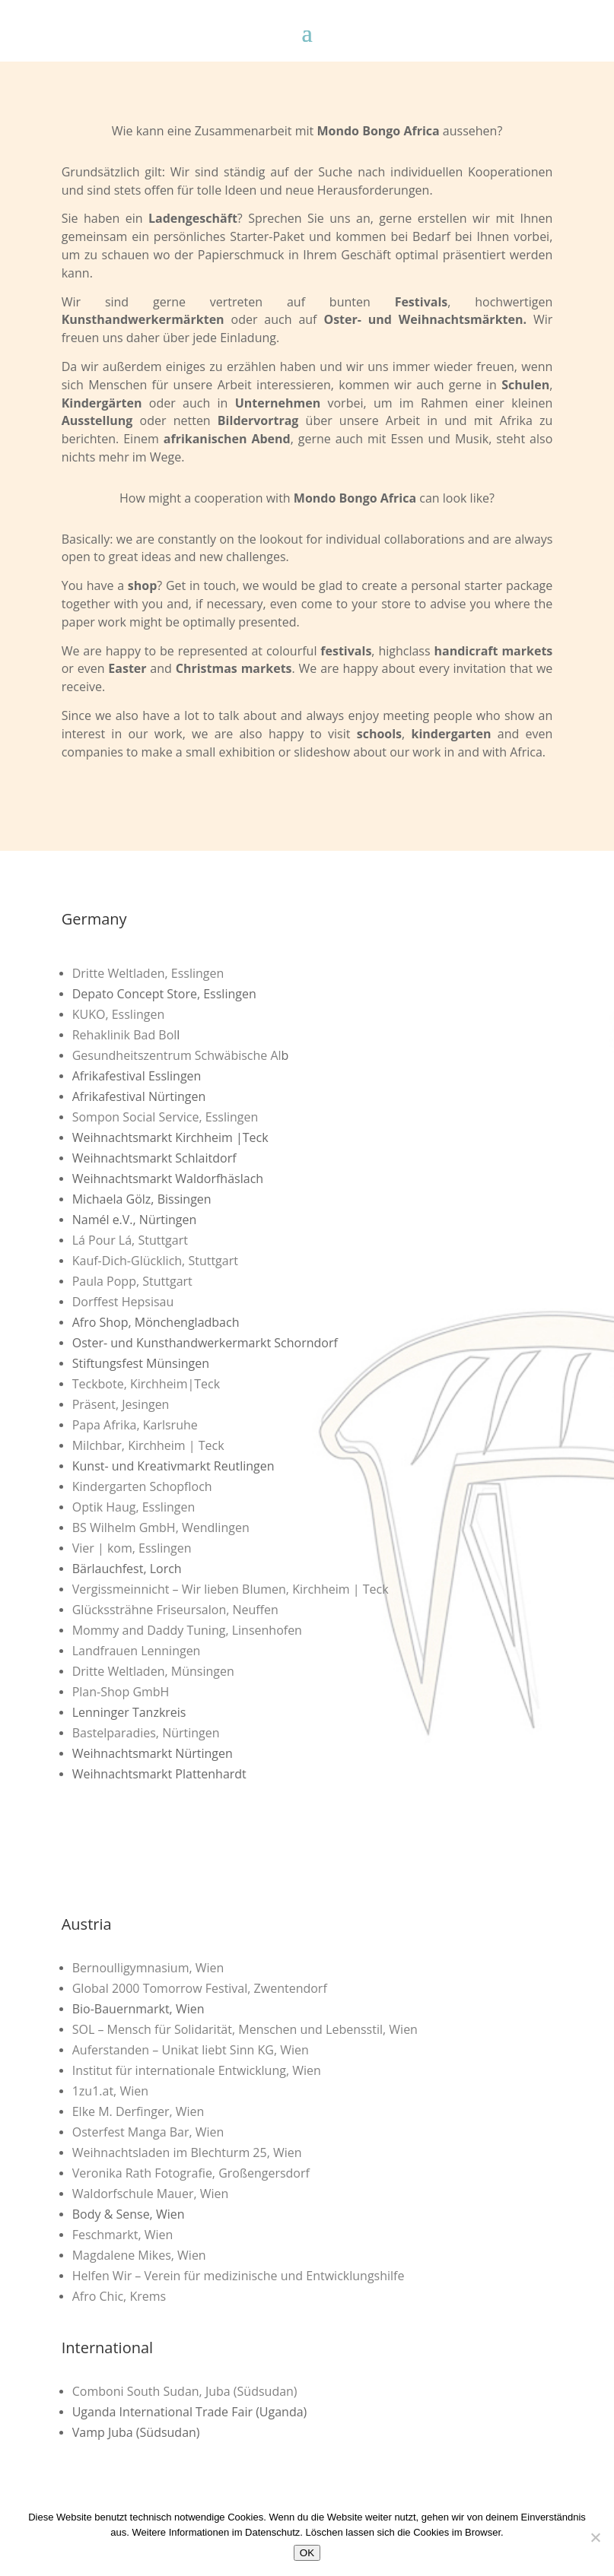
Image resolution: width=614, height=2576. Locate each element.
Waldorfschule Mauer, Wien (150, 2193)
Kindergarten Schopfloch (142, 1486)
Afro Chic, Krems (119, 2296)
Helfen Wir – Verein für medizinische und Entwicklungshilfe (238, 2275)
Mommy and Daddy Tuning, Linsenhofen (187, 1630)
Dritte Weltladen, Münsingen (153, 1671)
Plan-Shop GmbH (121, 1691)
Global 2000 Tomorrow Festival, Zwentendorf (199, 1988)
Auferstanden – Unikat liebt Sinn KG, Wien (190, 2049)
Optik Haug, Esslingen (134, 1507)
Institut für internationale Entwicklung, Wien (196, 2070)
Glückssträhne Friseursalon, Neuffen (175, 1609)
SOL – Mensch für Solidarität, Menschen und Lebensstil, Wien (245, 2029)
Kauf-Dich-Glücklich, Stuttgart (155, 1260)
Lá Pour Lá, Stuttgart (130, 1240)
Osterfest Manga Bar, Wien (148, 2132)
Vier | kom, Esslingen (132, 1548)
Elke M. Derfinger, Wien (138, 2111)
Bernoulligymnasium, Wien (148, 1967)
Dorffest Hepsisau (123, 1301)
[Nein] (595, 2537)
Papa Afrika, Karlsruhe (135, 1424)
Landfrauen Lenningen (136, 1650)
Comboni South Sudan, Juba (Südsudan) (184, 2391)
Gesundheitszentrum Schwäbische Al (177, 1055)
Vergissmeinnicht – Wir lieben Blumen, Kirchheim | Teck (230, 1589)
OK (307, 2553)
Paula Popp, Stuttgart (132, 1281)
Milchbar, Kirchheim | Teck (148, 1445)
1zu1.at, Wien (110, 2091)
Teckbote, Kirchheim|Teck (146, 1383)
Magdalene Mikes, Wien (139, 2255)
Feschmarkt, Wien (122, 2234)
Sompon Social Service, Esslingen (165, 1117)
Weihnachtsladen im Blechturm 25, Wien (187, 2152)
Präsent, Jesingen (121, 1404)
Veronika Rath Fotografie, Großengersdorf (191, 2173)
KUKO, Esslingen (118, 1014)
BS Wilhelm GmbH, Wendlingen (161, 1527)
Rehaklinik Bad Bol (124, 1034)
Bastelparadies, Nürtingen (146, 1732)
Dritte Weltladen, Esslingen (148, 973)
